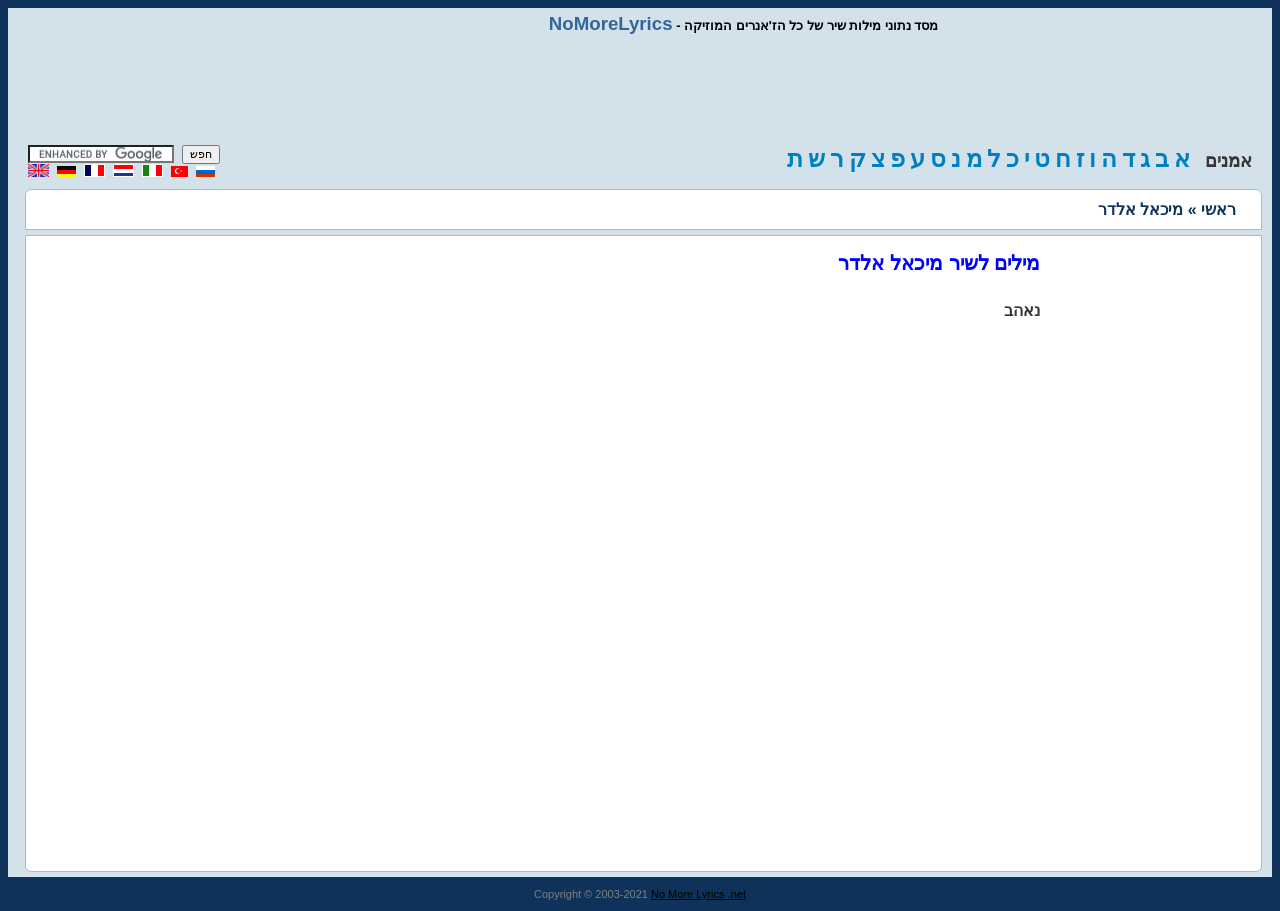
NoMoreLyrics (611, 23)
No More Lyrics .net (698, 894)
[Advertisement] (640, 90)
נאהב (1022, 310)
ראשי (1218, 209)
